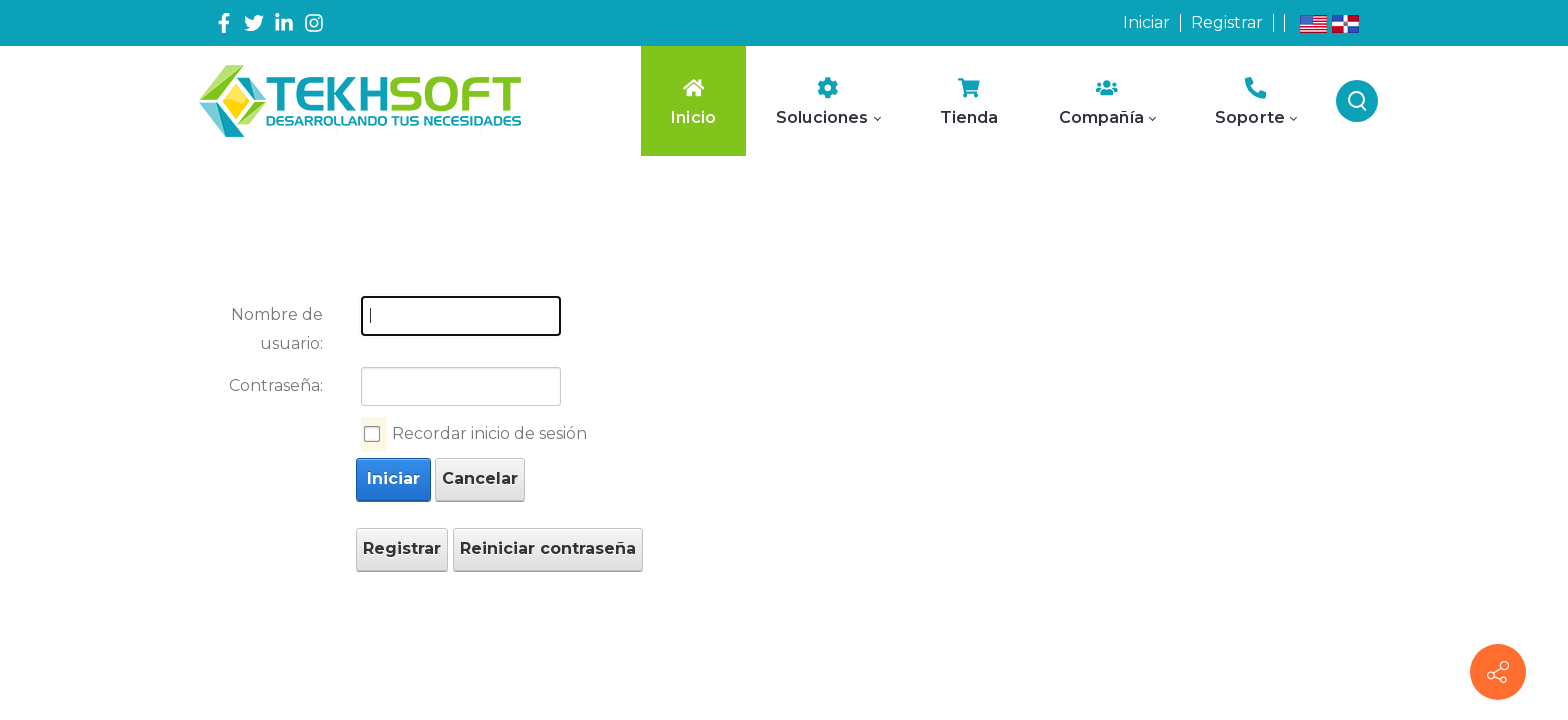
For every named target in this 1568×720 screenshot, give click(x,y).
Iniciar (1146, 22)
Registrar (1227, 22)
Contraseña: (276, 385)
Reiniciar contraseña (548, 548)
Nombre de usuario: (277, 329)
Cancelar (480, 478)
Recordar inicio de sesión (489, 433)
